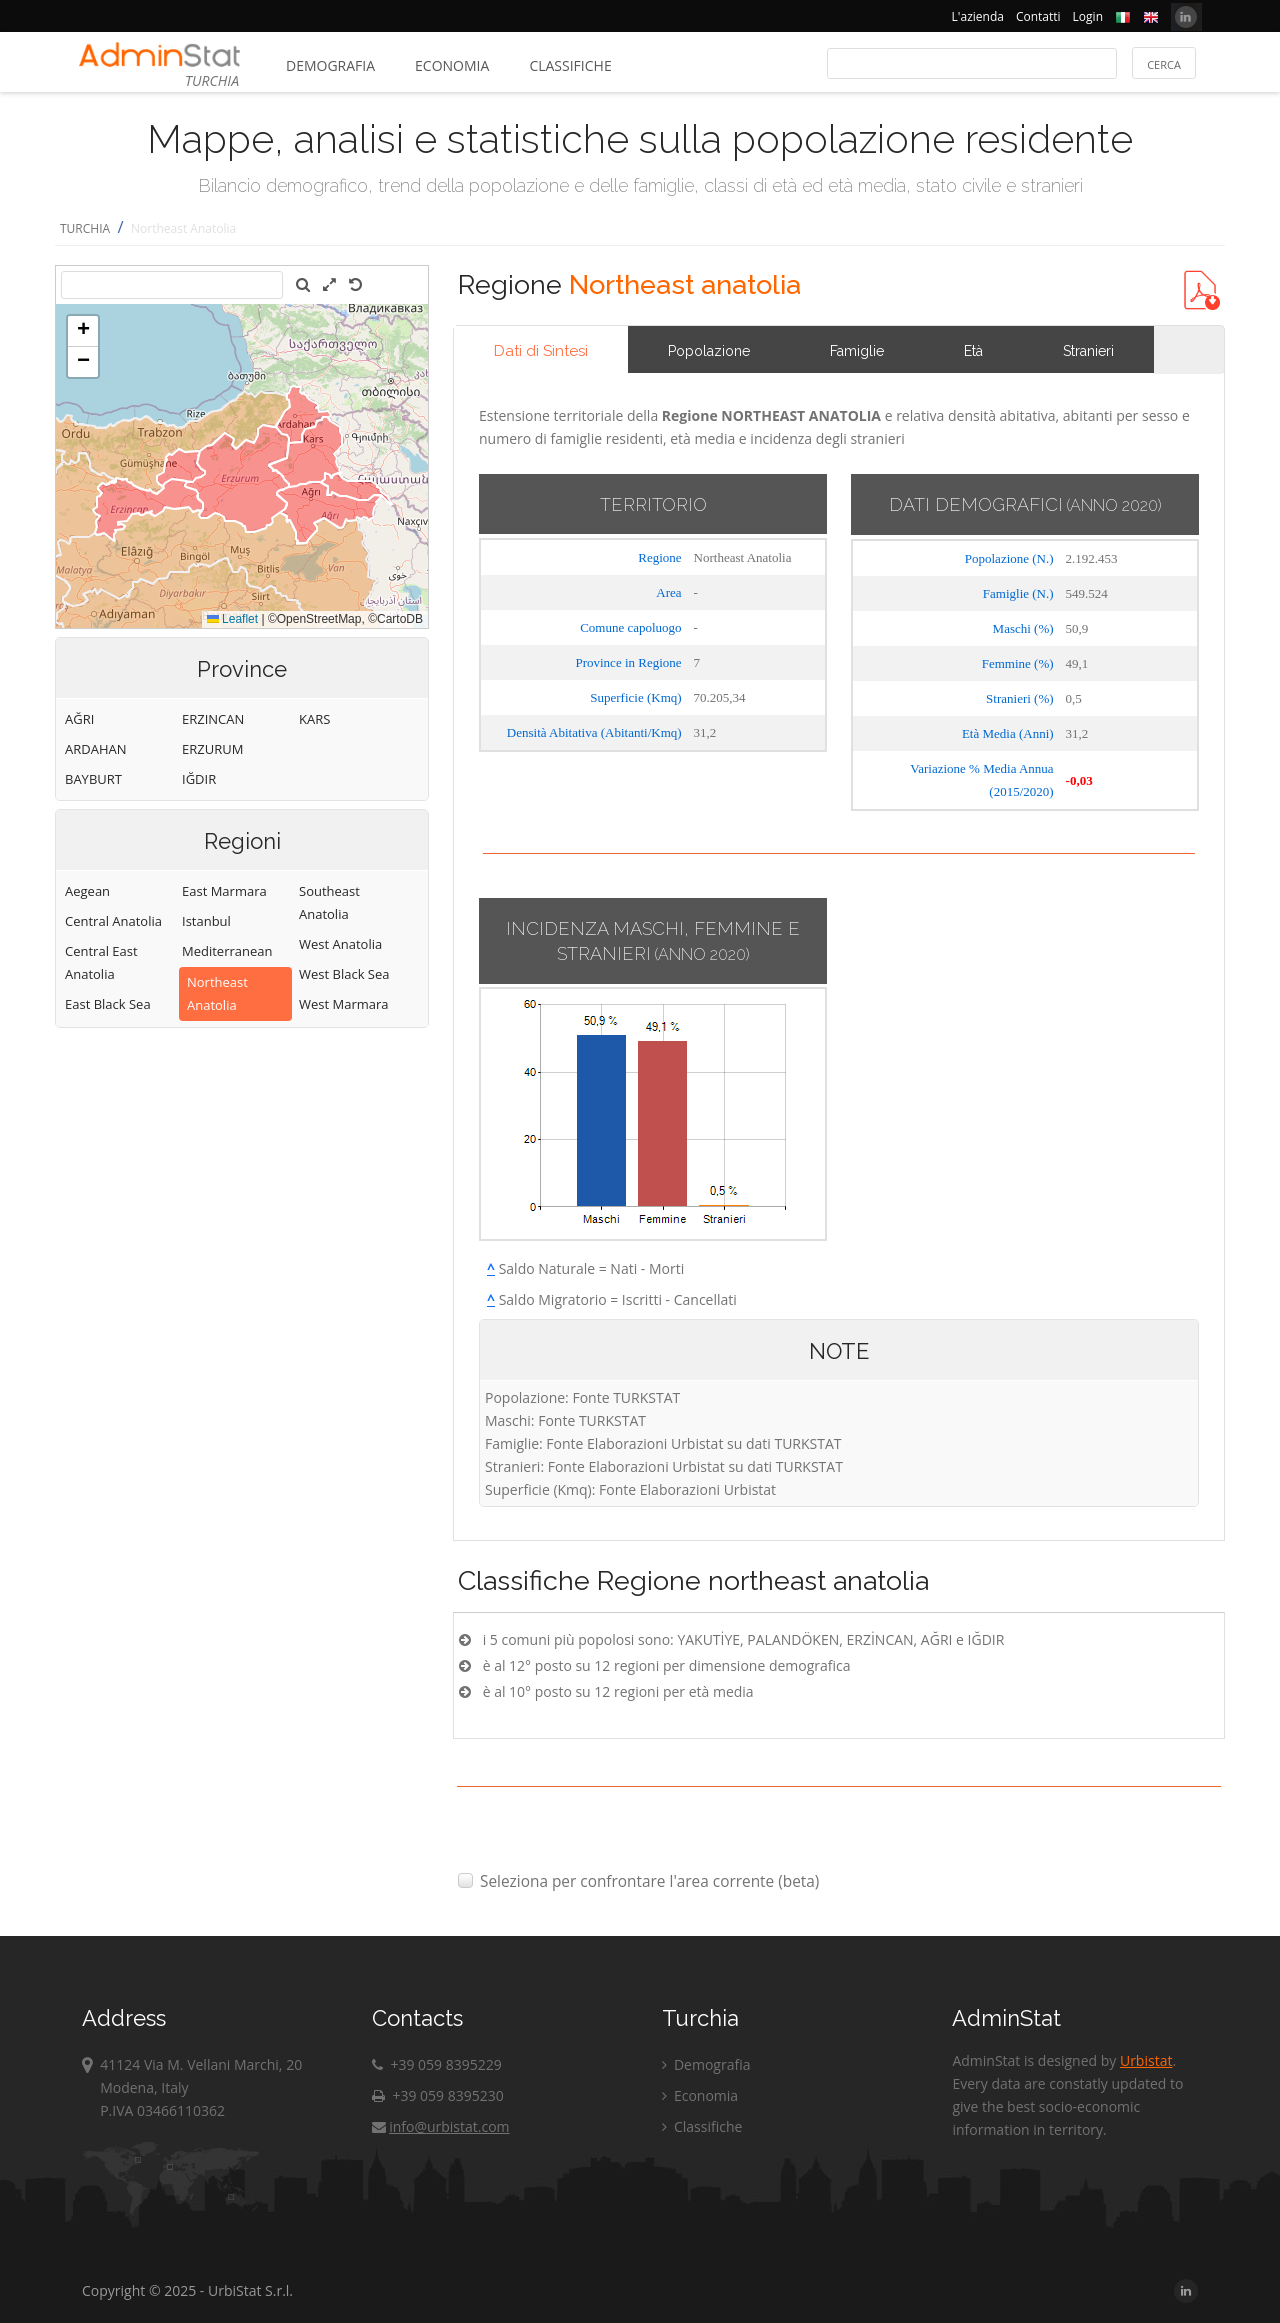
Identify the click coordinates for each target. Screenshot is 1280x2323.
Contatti (1038, 16)
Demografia (330, 65)
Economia (452, 65)
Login (1088, 16)
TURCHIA (85, 228)
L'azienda (978, 16)
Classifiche (570, 65)
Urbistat (1146, 2060)
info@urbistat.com (440, 2126)
